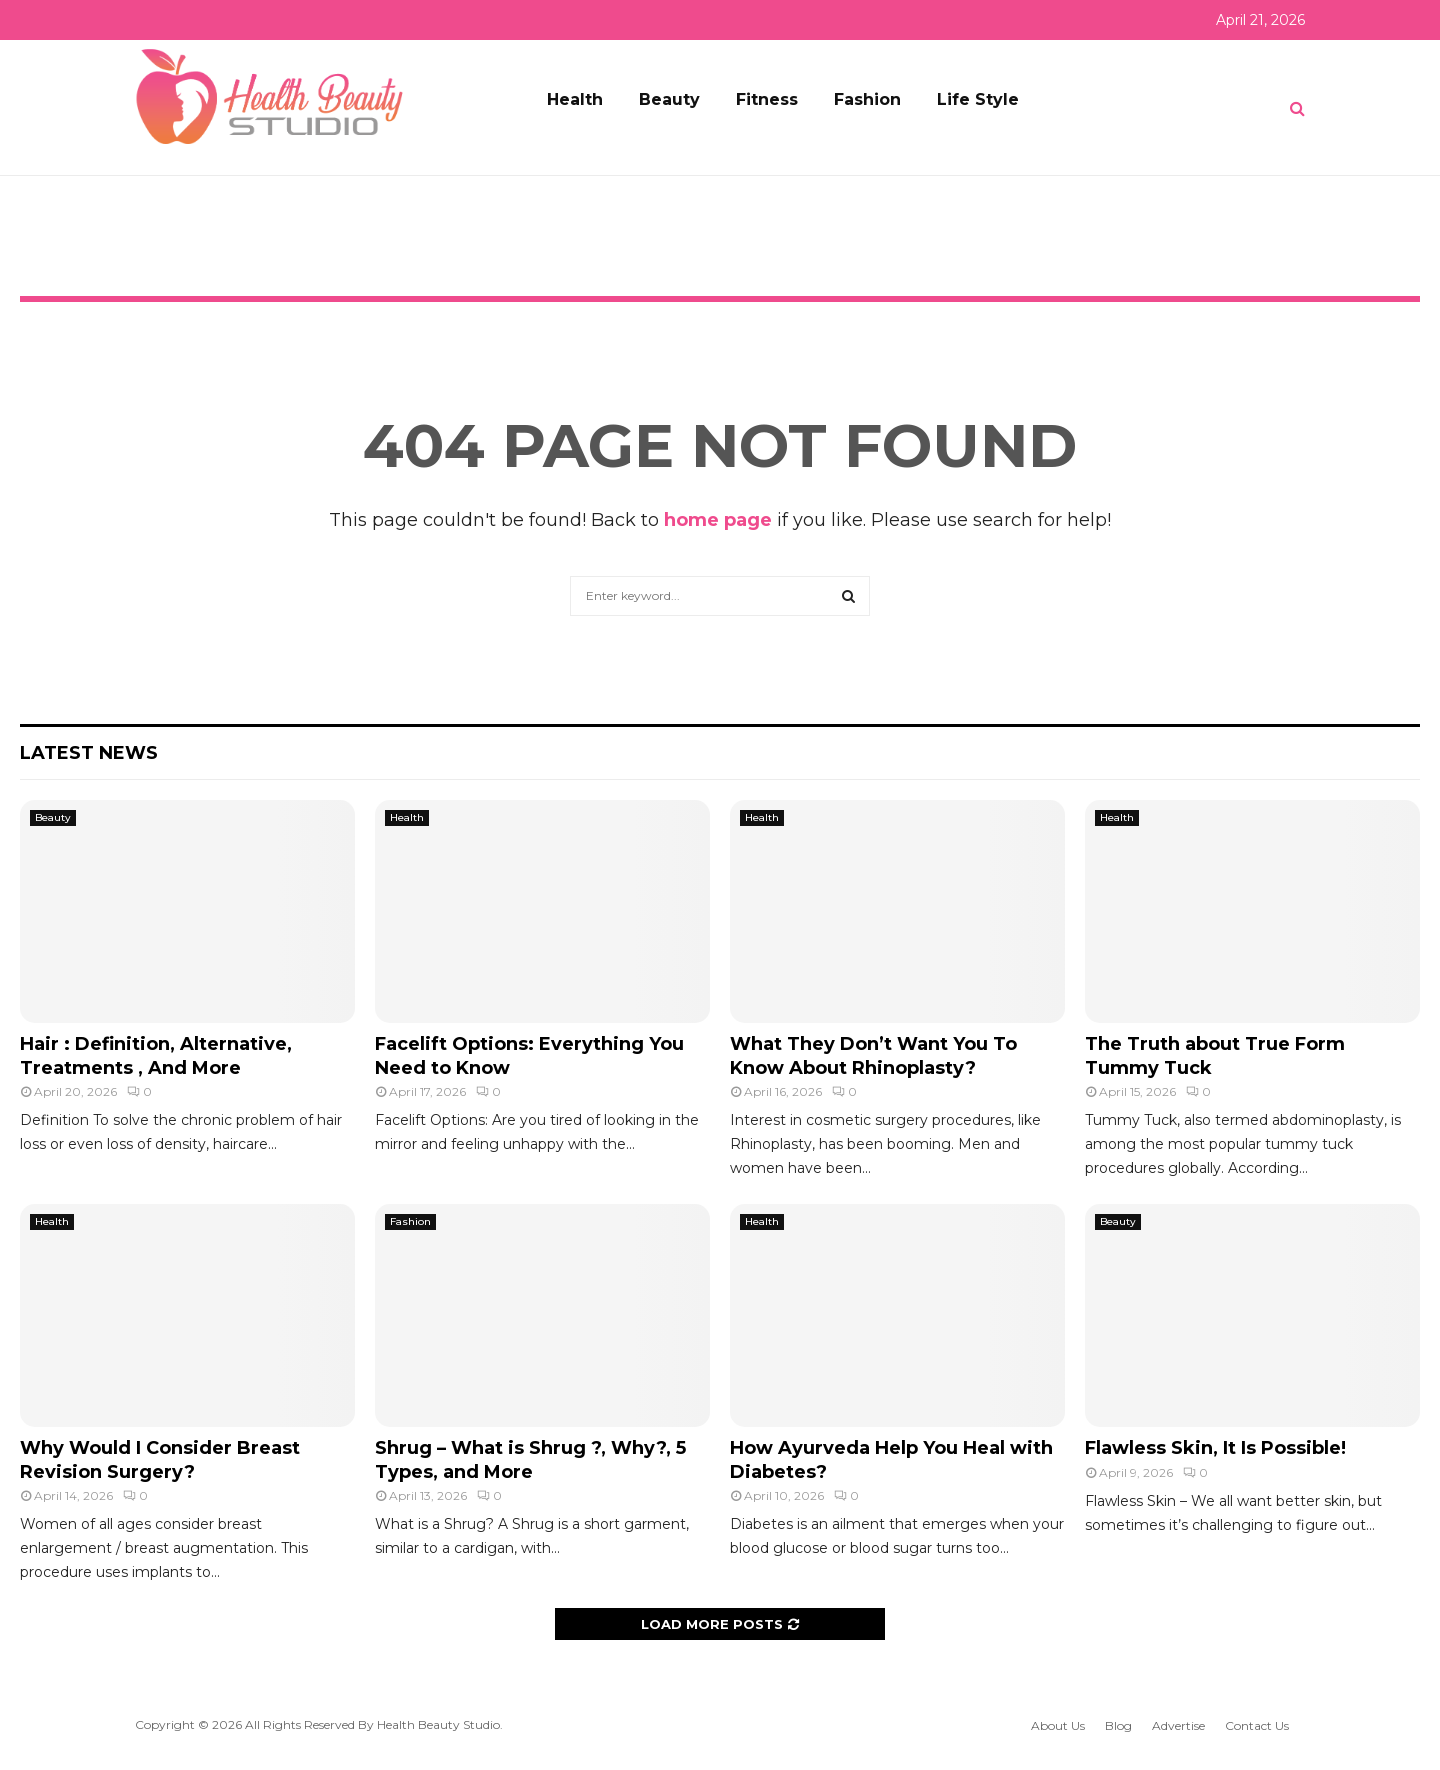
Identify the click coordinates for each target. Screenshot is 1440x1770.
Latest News (89, 753)
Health (575, 99)
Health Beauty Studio (438, 1724)
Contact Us (1257, 1725)
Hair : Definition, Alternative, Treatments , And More (156, 1055)
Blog (1118, 1725)
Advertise (1178, 1725)
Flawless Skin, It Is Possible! (1215, 1448)
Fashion (867, 99)
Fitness (767, 99)
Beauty (669, 99)
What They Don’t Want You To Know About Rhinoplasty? (873, 1055)
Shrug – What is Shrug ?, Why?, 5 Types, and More (530, 1459)
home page (718, 520)
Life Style (978, 99)
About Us (1058, 1725)
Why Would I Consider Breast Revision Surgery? (160, 1459)
